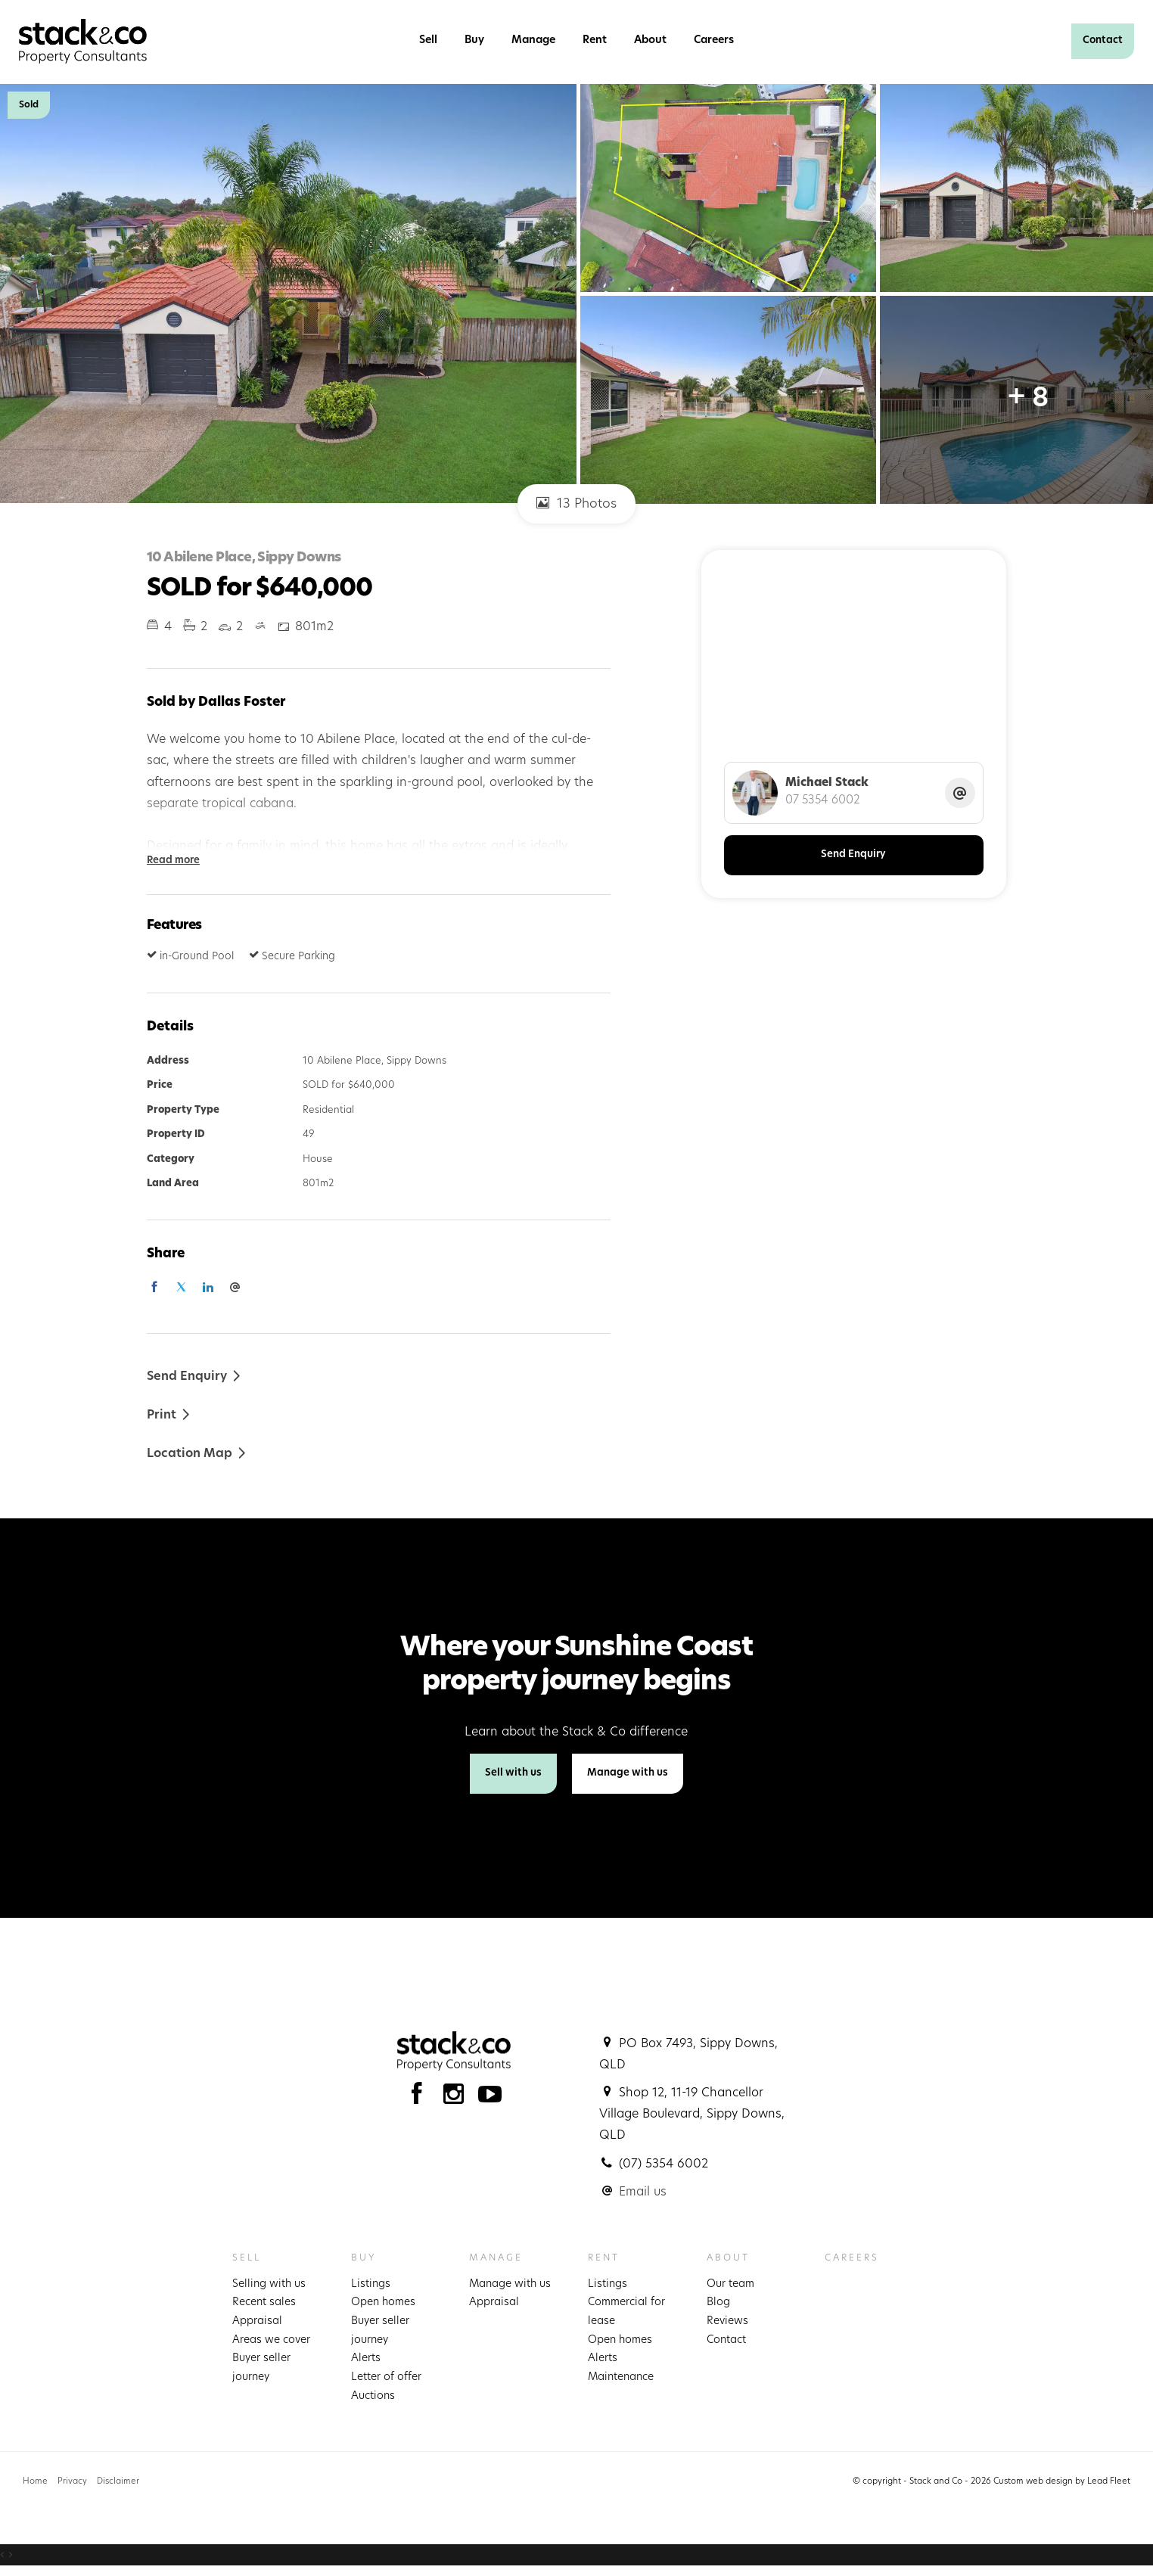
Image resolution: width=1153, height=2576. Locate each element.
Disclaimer (118, 2482)
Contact (1103, 40)
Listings (370, 2284)
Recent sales (264, 2302)
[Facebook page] (420, 2098)
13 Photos (576, 503)
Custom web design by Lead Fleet (1061, 2482)
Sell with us (513, 1773)
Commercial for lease (626, 2312)
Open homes (383, 2302)
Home (35, 2482)
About (650, 40)
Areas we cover (271, 2340)
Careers (714, 40)
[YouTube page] (490, 2098)
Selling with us (269, 2284)
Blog (718, 2302)
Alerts (366, 2358)
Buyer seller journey (261, 2368)
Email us (643, 2192)
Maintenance (621, 2377)
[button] (169, 1414)
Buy (474, 40)
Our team (730, 2284)
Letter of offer (386, 2377)
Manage (533, 40)
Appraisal (257, 2321)
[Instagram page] (457, 2098)
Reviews (727, 2321)
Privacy (72, 2482)
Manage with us (627, 1773)
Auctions (373, 2396)
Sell (428, 40)
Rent (595, 40)
